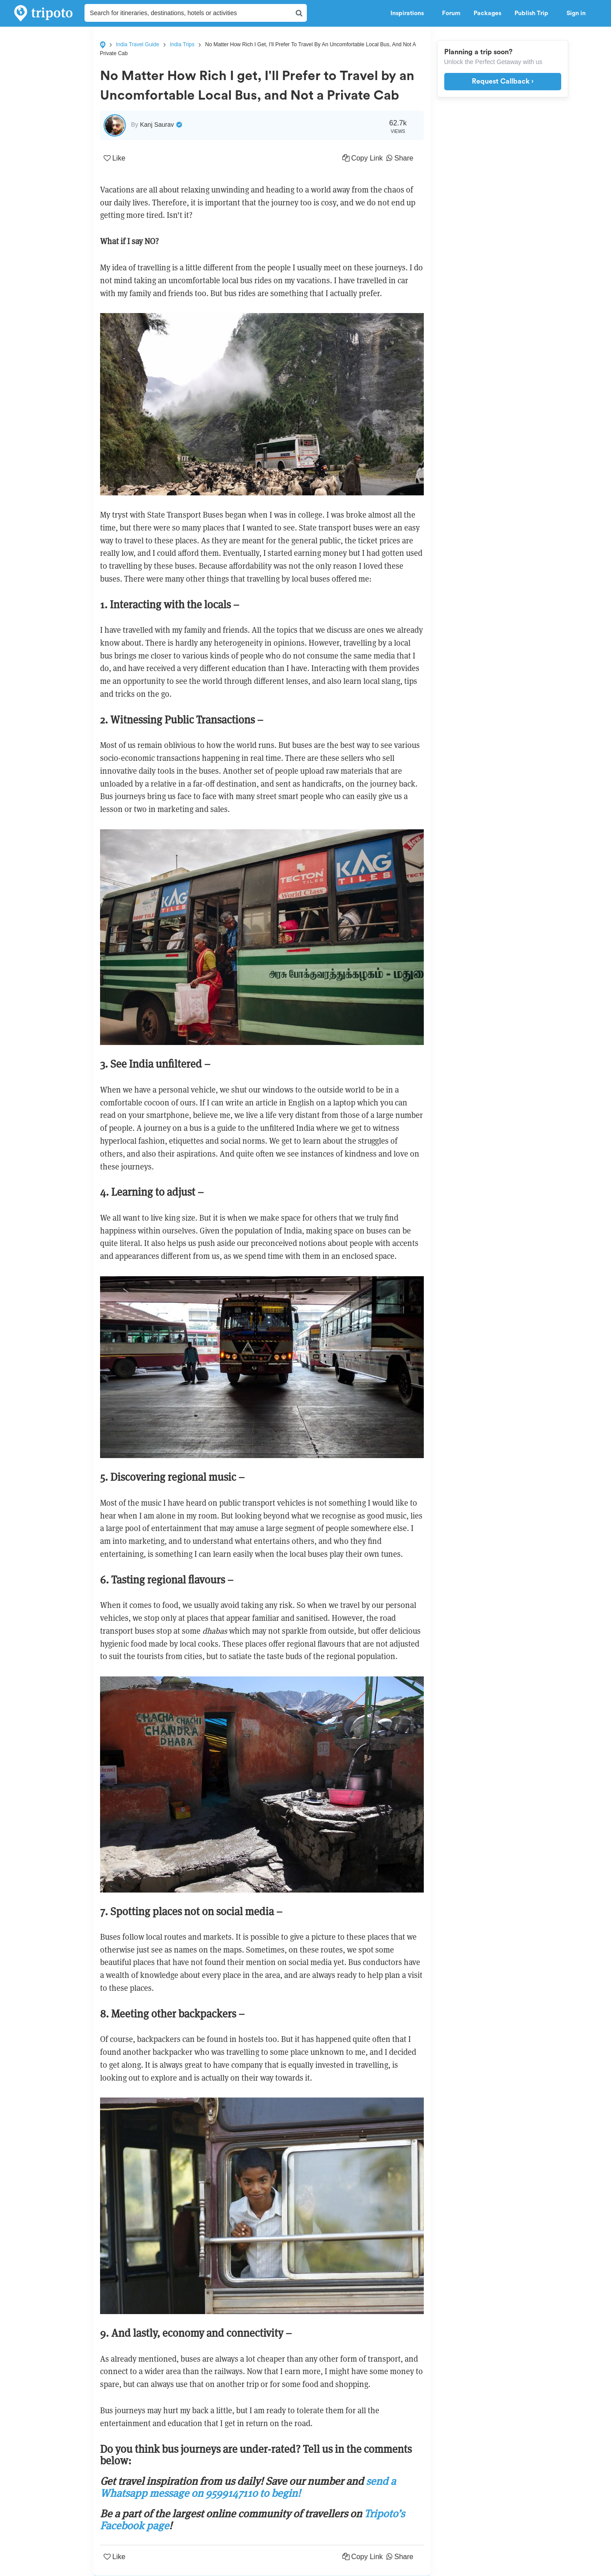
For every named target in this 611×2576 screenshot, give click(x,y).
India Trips (182, 44)
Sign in (576, 13)
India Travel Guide (137, 44)
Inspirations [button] (409, 13)
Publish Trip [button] (534, 13)
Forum (451, 13)
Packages (487, 13)
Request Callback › (503, 81)
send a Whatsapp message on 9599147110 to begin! (248, 2487)
